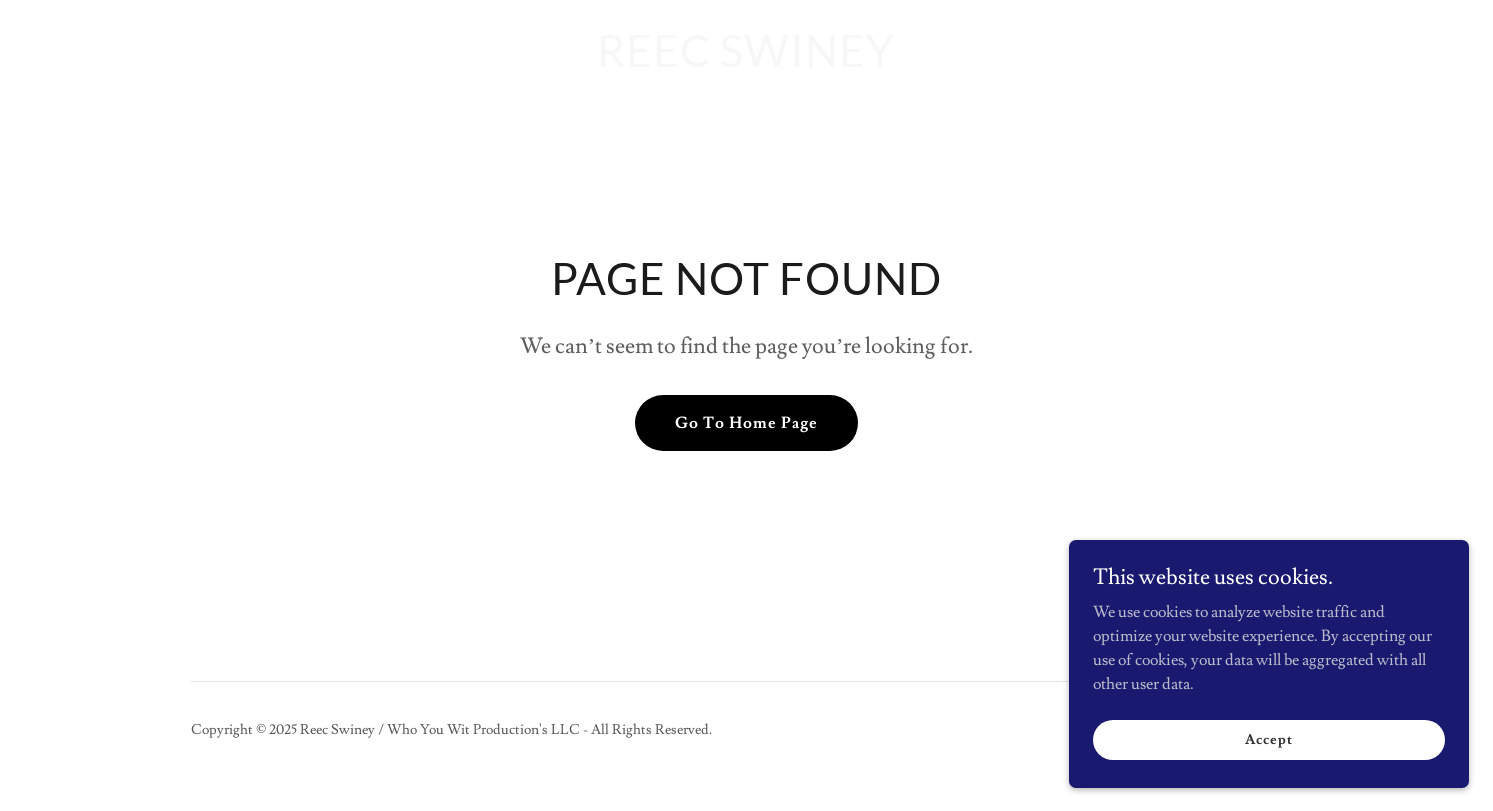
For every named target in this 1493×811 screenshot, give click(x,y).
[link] (746, 62)
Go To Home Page (746, 423)
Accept (1268, 739)
